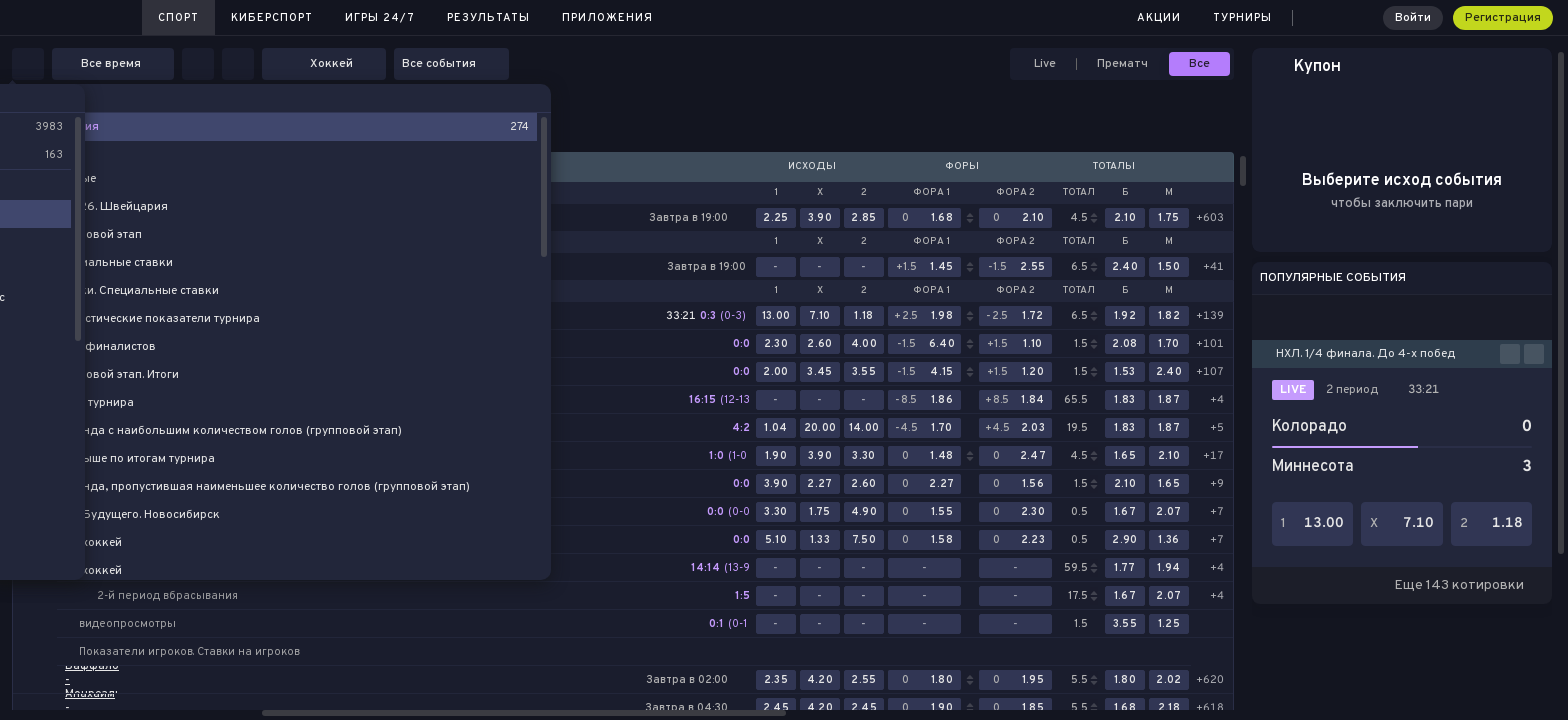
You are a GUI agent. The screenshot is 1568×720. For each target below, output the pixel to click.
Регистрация (1503, 18)
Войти (1413, 18)
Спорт (178, 18)
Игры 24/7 (380, 18)
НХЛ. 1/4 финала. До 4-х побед (1365, 354)
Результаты (488, 18)
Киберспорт (272, 18)
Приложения (607, 18)
